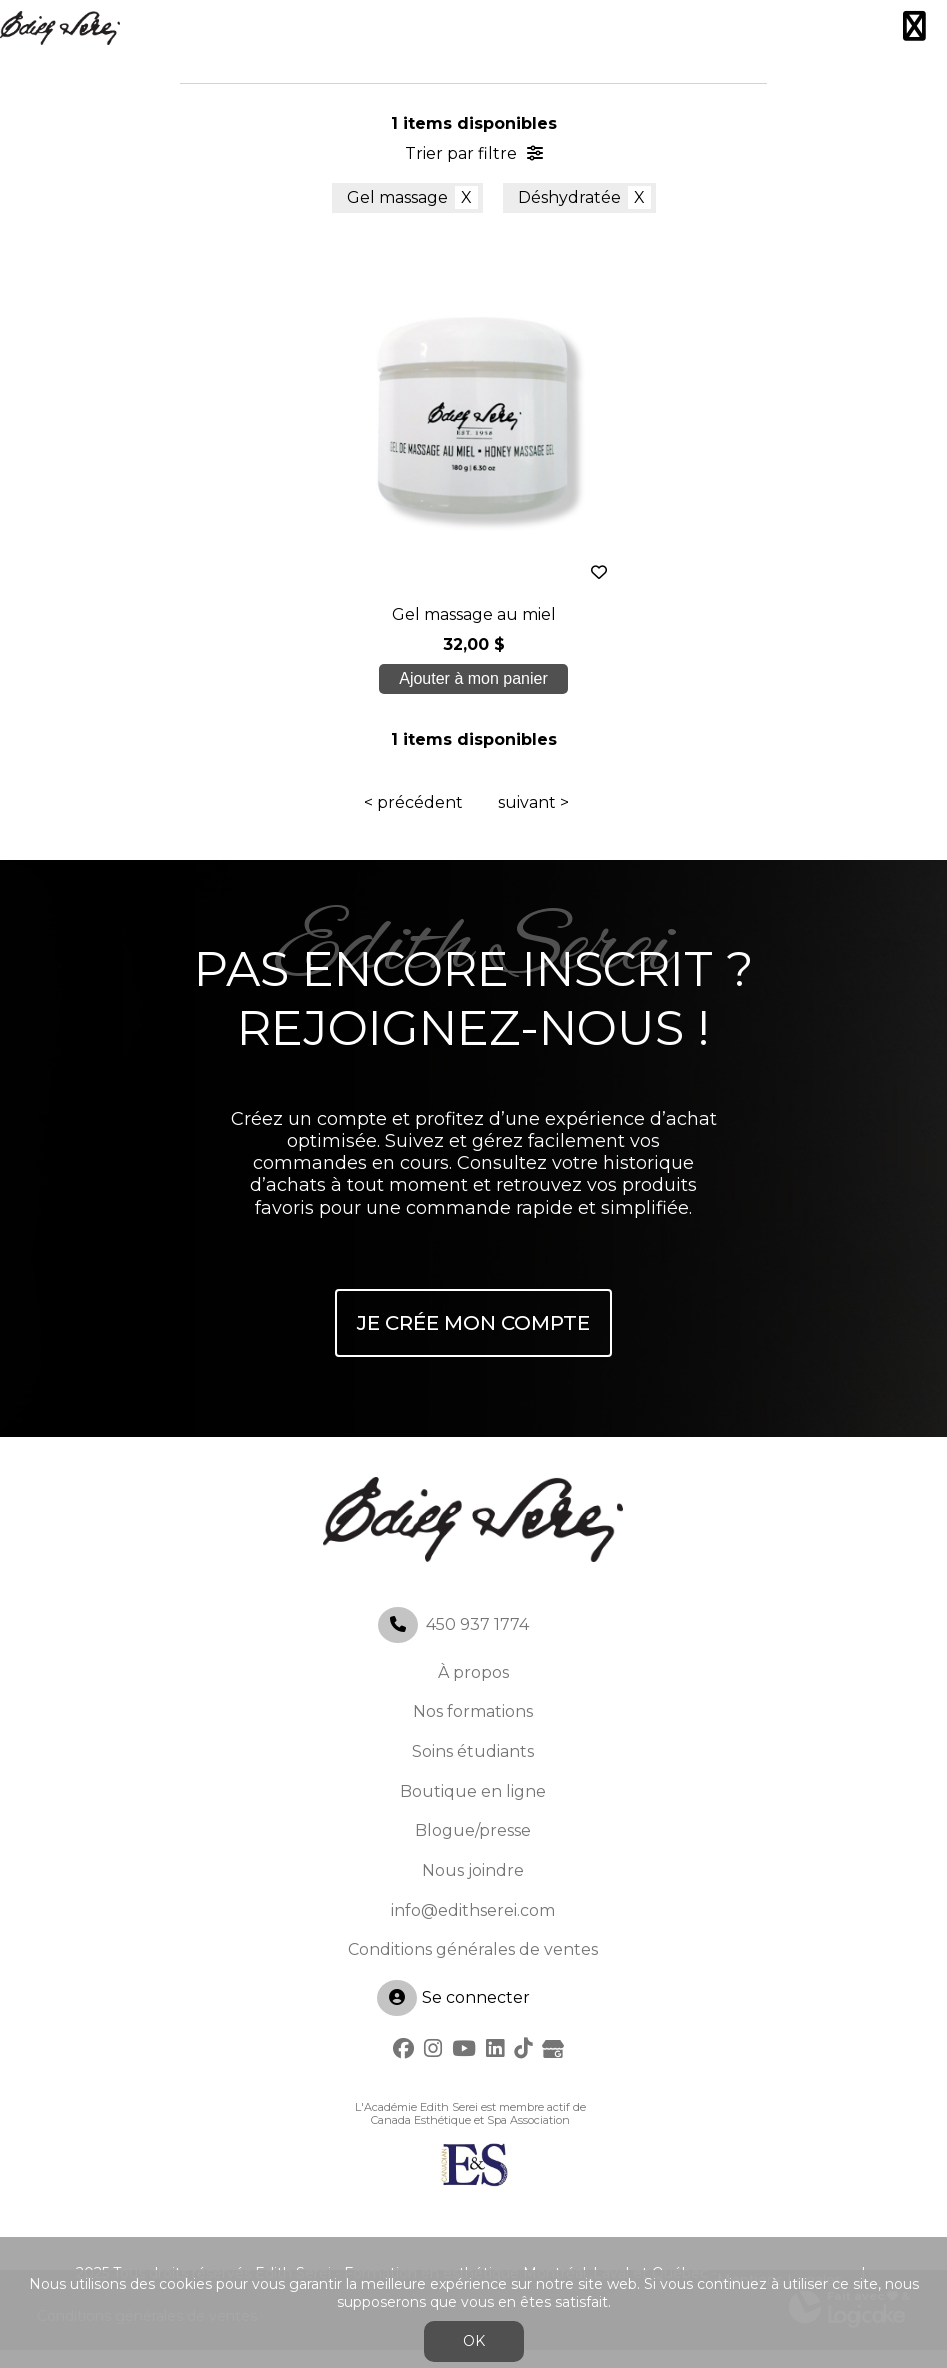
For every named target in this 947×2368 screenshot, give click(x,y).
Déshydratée (569, 197)
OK (474, 2341)
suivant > (533, 820)
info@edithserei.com (473, 1928)
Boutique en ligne (473, 1809)
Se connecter (453, 2016)
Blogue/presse (473, 1848)
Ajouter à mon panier (474, 687)
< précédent (413, 820)
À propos (473, 1690)
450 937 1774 (477, 1642)
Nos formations (473, 1729)
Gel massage (397, 197)
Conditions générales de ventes (473, 1967)
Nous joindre (473, 1888)
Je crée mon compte (473, 1341)
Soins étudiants (473, 1769)
